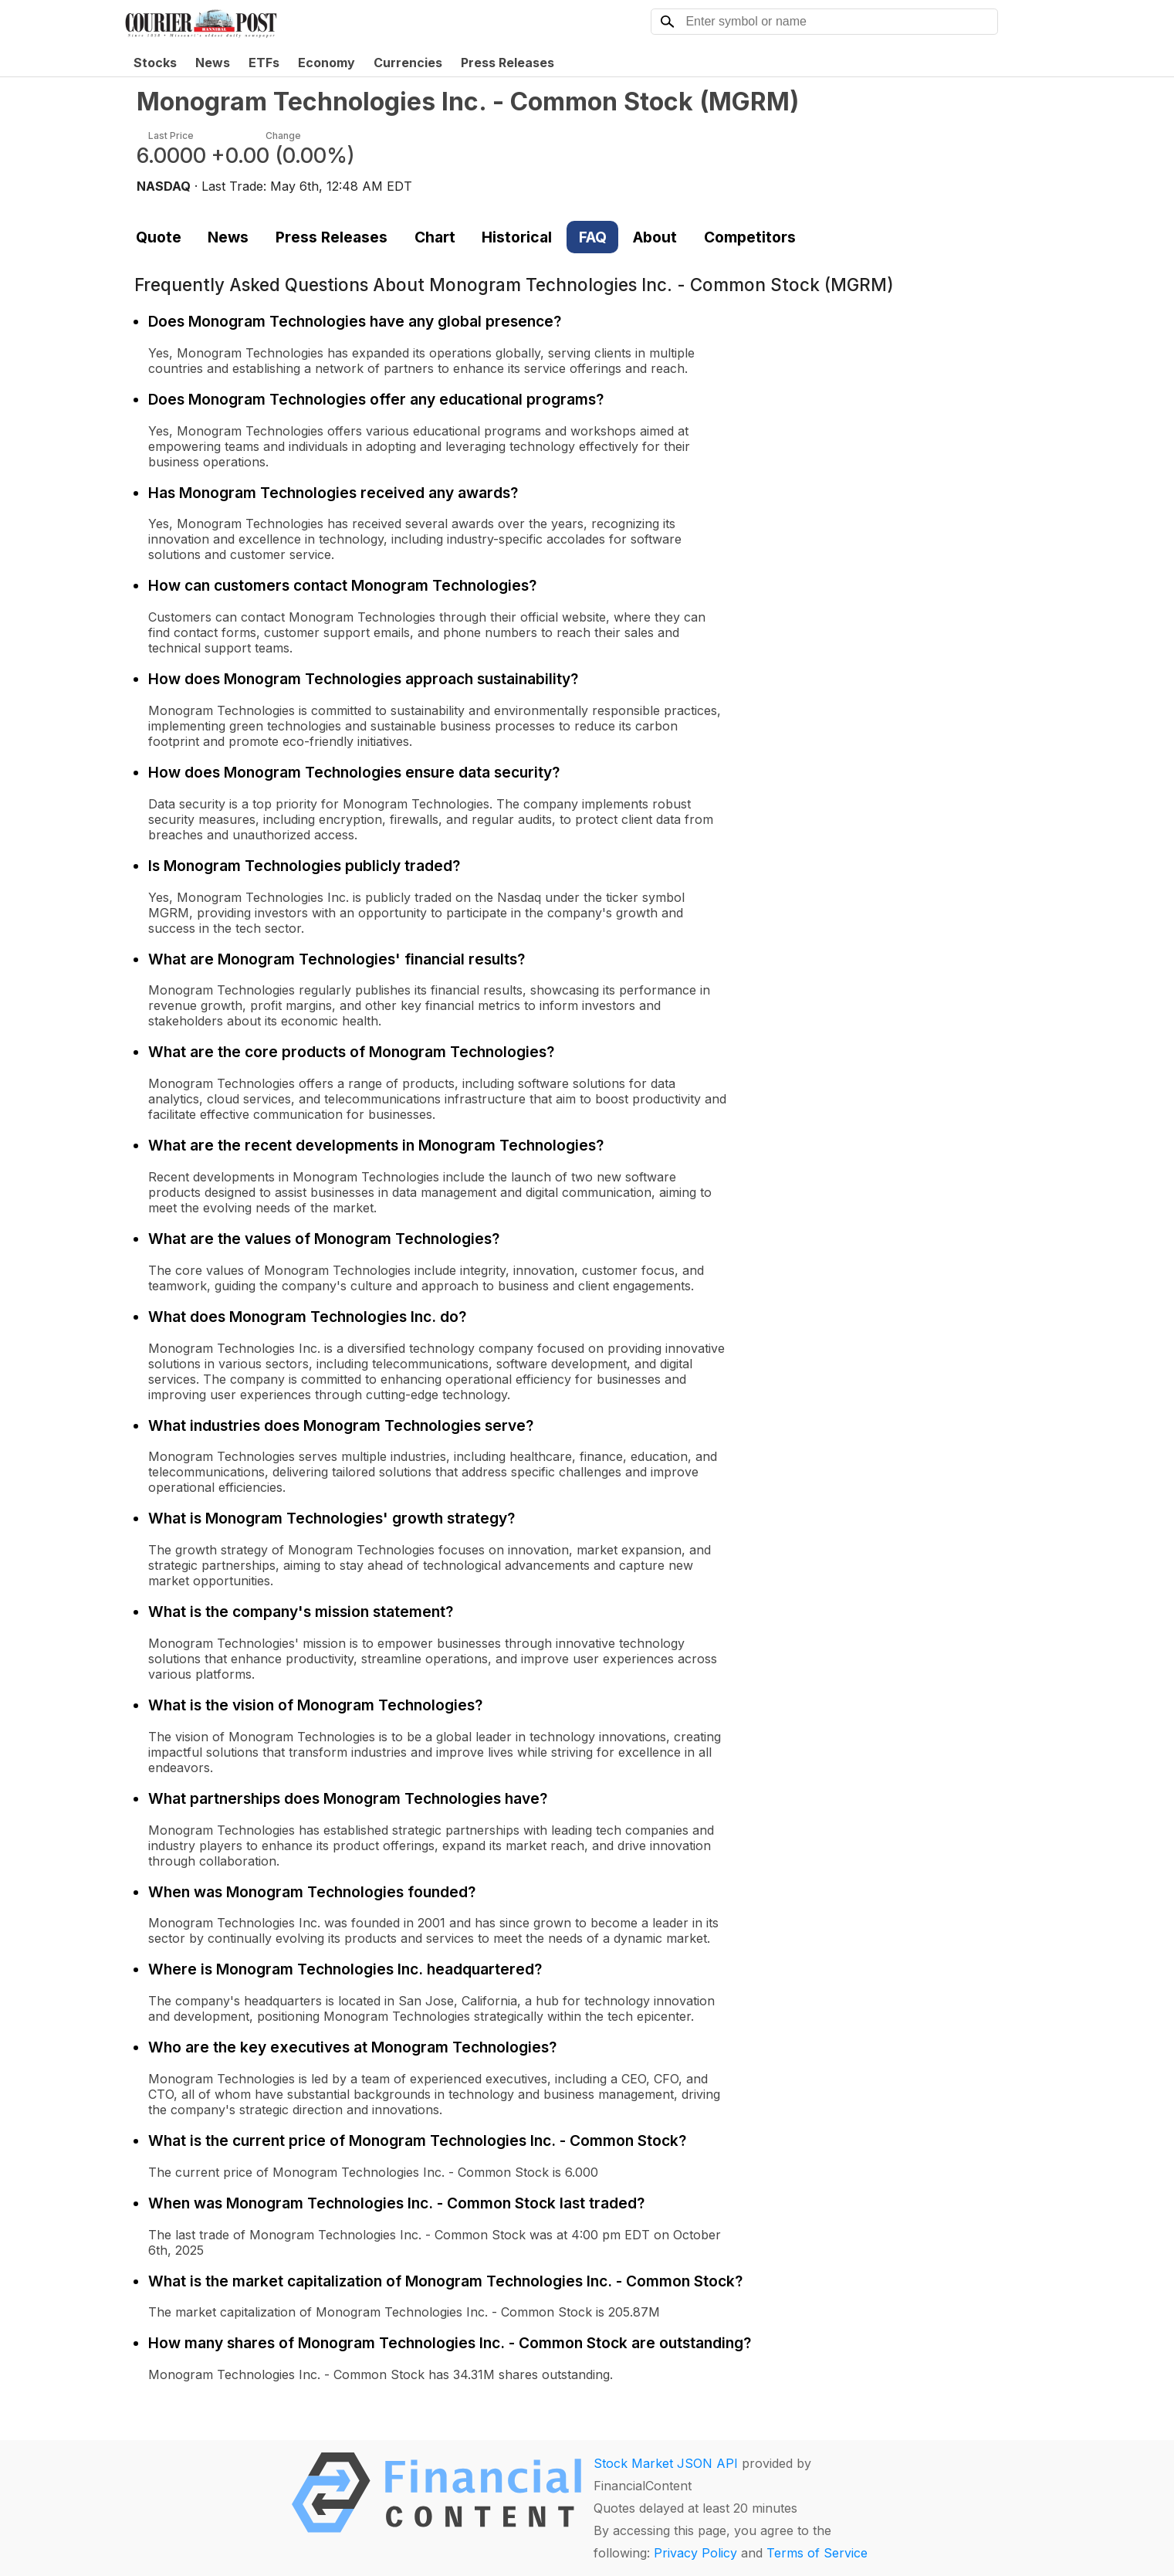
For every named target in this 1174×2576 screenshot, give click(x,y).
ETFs (264, 62)
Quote (158, 237)
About (655, 237)
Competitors (750, 237)
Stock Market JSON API (666, 2463)
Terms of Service (817, 2553)
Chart (434, 237)
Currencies (408, 62)
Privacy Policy (695, 2553)
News (212, 62)
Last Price (171, 135)
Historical (517, 237)
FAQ (593, 237)
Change (283, 135)
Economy (326, 62)
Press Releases (507, 62)
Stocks (155, 62)
